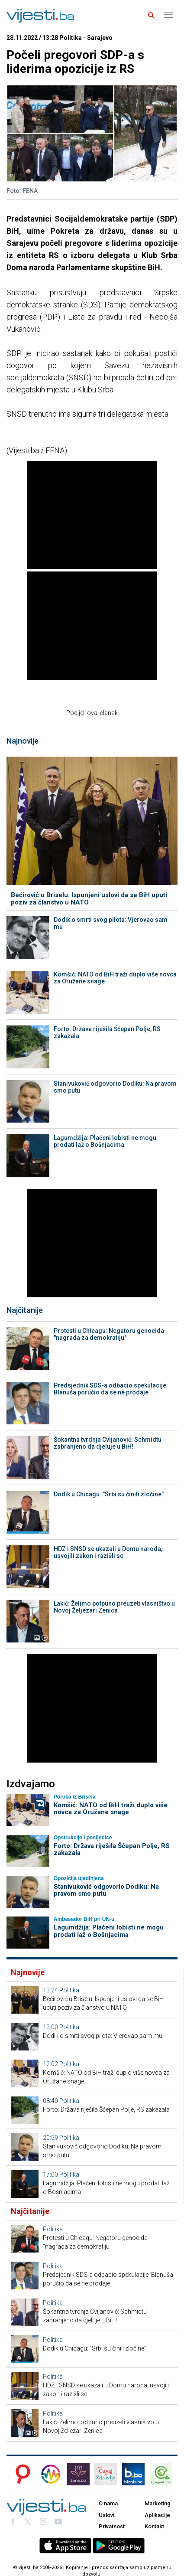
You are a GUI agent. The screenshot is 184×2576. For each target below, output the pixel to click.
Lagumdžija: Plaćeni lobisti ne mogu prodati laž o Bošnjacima (105, 1141)
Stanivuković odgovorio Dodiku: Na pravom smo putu (115, 1087)
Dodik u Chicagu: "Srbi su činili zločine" (109, 1494)
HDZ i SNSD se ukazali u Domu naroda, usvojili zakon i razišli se (108, 1552)
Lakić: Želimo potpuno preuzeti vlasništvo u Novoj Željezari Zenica (114, 1607)
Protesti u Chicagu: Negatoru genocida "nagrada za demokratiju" (109, 1334)
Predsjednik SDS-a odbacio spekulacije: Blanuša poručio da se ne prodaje (111, 1389)
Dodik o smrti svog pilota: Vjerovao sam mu (111, 923)
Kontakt (154, 2526)
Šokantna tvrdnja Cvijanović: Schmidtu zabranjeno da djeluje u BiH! (107, 1443)
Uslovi (106, 2515)
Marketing (158, 2503)
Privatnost (112, 2526)
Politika (69, 1990)
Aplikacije (157, 2515)
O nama (108, 2503)
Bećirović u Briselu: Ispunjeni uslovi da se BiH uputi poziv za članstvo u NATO (89, 898)
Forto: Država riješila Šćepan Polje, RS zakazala (107, 1032)
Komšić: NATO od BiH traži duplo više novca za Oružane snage (115, 978)
